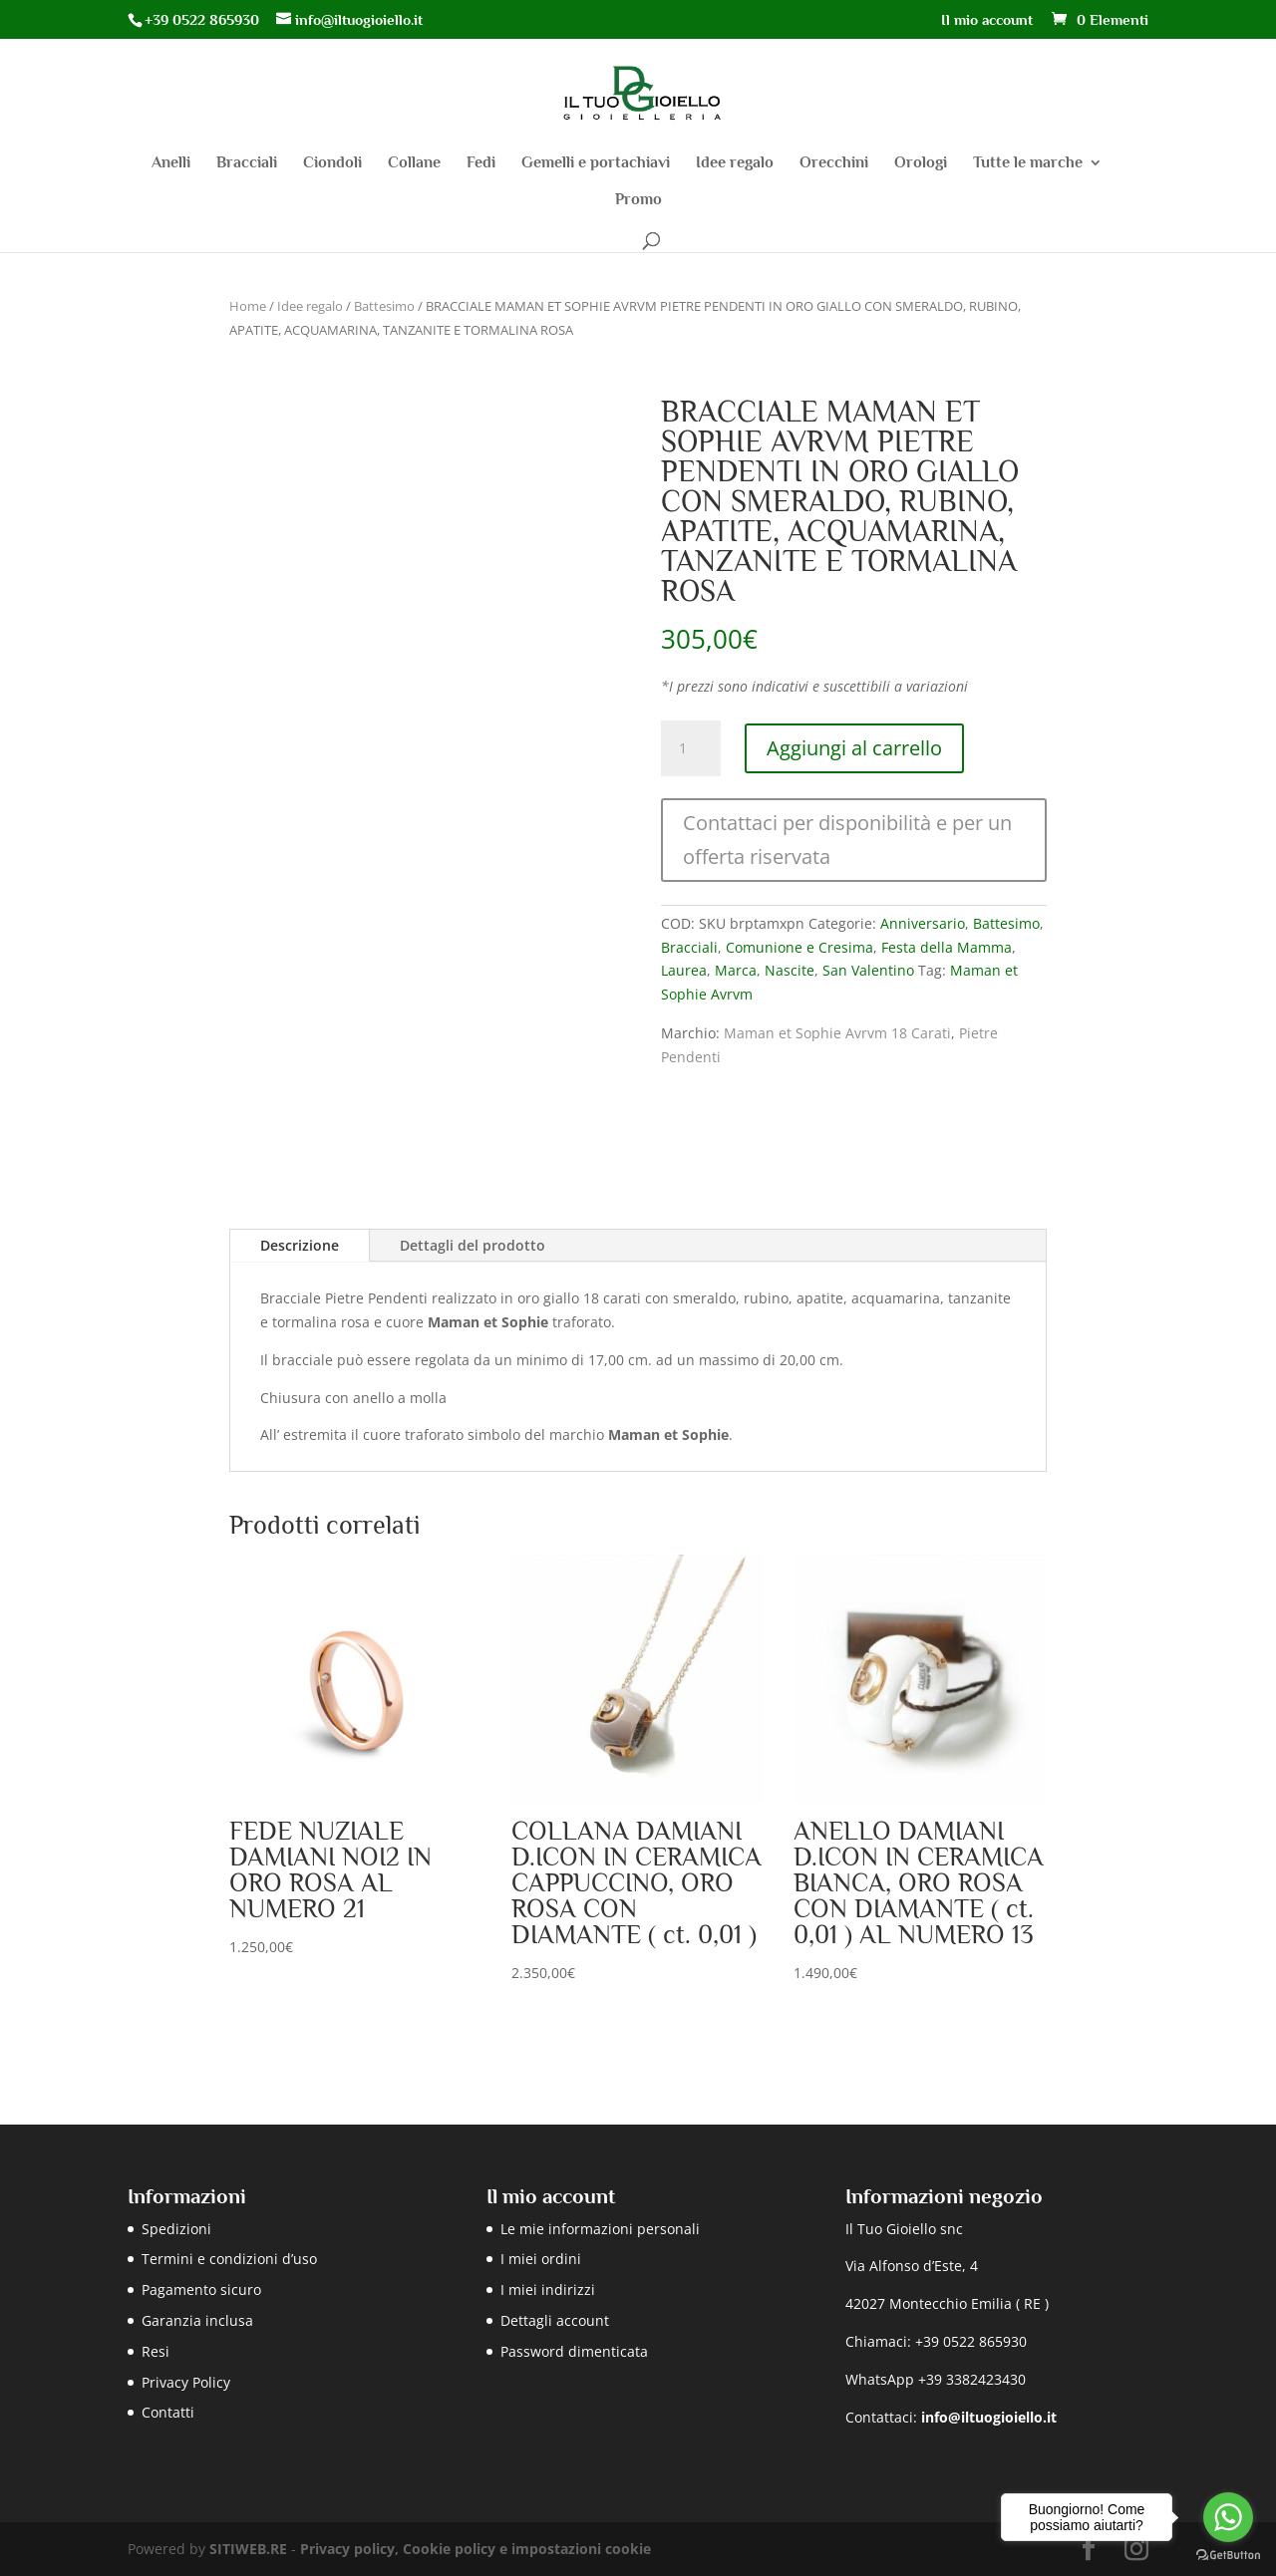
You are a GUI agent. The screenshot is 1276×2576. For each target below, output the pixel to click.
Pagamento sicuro (201, 2289)
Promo (638, 200)
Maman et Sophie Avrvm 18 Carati (837, 1032)
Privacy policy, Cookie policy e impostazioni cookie (475, 2548)
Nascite (789, 970)
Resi (155, 2351)
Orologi (920, 163)
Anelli (171, 163)
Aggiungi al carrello (854, 747)
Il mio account (987, 20)
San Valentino (868, 970)
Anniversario (922, 923)
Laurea (684, 970)
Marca (736, 970)
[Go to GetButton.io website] (1228, 2555)
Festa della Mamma (946, 947)
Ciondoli (332, 163)
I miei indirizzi (547, 2289)
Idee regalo (735, 163)
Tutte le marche (1028, 163)
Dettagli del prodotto (472, 1245)
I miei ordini (540, 2258)
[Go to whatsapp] (1228, 2517)
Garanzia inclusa (197, 2320)
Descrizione (299, 1245)
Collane (414, 163)
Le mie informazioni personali (600, 2228)
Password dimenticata (574, 2351)
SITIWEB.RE (248, 2548)
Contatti (168, 2412)
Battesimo (384, 306)
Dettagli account (554, 2320)
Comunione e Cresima (799, 947)
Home (247, 306)
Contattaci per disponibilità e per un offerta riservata (847, 839)
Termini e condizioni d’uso (229, 2258)
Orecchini (833, 163)
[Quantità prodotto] (691, 748)
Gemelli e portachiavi (595, 163)
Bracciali (246, 163)
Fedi (481, 163)
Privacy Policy (186, 2382)
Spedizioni (176, 2228)
